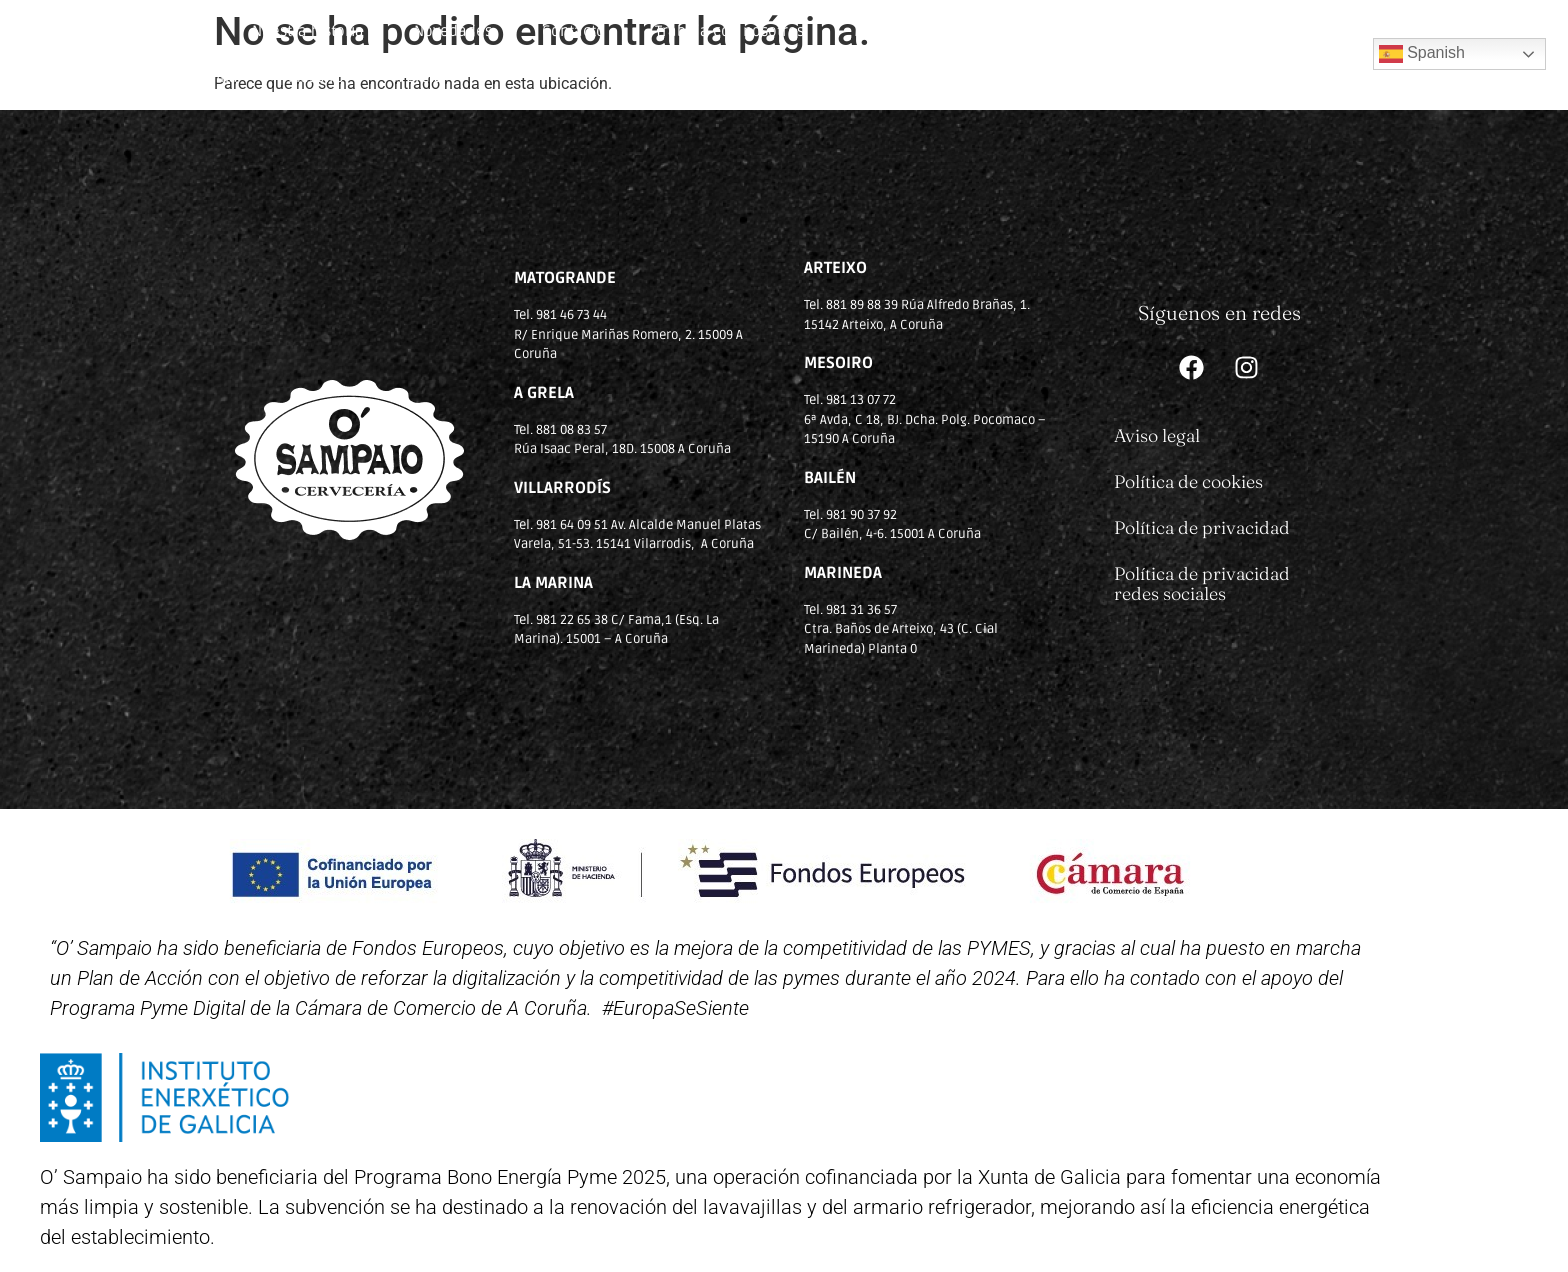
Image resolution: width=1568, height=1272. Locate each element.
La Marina (203, 77)
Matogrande (896, 31)
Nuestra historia (308, 31)
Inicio (183, 31)
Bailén (1229, 31)
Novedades (453, 31)
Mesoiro (316, 77)
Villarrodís (1122, 31)
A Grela (418, 77)
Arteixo (1013, 31)
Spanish (1422, 54)
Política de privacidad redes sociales (1202, 583)
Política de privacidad (1202, 527)
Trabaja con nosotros (729, 31)
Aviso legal (1157, 435)
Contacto (573, 31)
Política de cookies (1188, 481)
